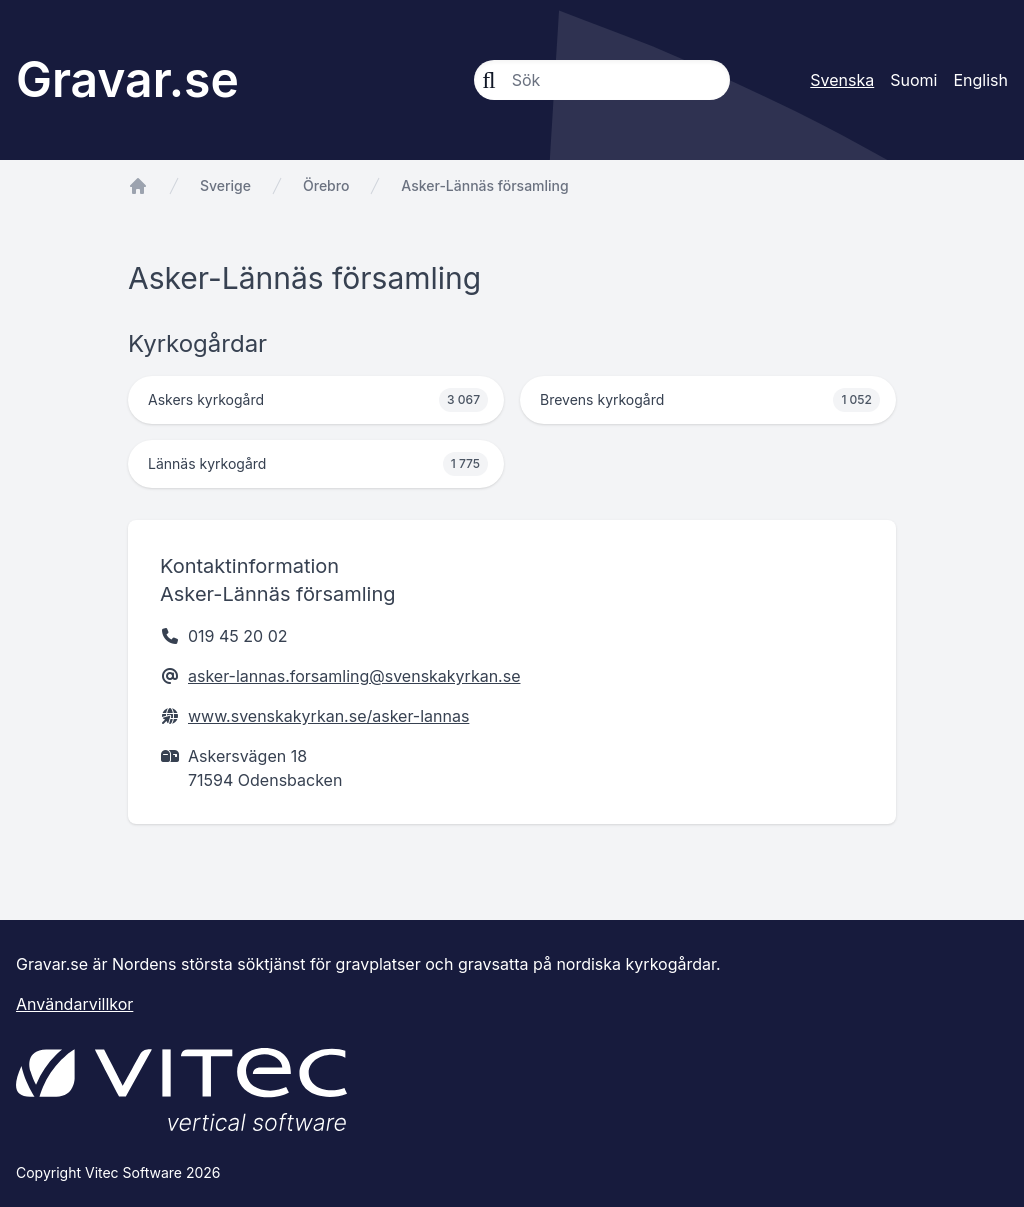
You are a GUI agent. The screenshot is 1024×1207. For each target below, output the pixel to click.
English (980, 80)
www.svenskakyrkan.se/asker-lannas (328, 716)
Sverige (225, 185)
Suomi (913, 80)
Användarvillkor (74, 1004)
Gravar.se (127, 79)
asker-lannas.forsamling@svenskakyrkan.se (354, 676)
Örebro (326, 185)
